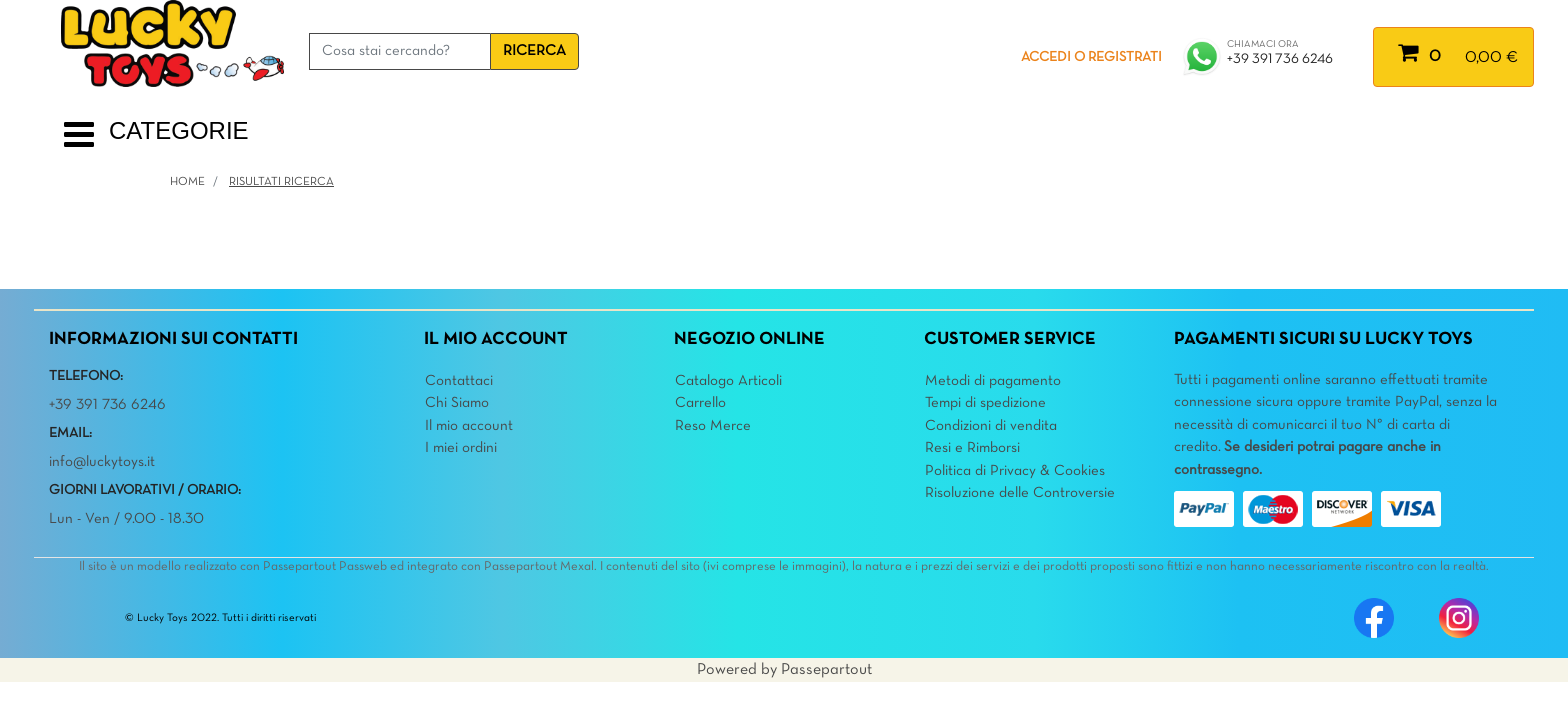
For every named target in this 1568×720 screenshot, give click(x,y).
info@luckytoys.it (102, 462)
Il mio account (469, 426)
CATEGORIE (179, 130)
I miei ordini (461, 448)
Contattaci (459, 381)
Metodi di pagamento (993, 381)
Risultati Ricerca (281, 182)
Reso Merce (713, 426)
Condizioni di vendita (991, 426)
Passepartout (826, 670)
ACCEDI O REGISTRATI (1091, 57)
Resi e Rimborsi (972, 448)
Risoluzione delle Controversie (1020, 493)
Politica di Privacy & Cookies (1015, 471)
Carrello (700, 403)
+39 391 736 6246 (1280, 59)
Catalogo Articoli (728, 381)
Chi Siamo (457, 403)
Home (187, 182)
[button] (534, 51)
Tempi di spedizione (985, 403)
